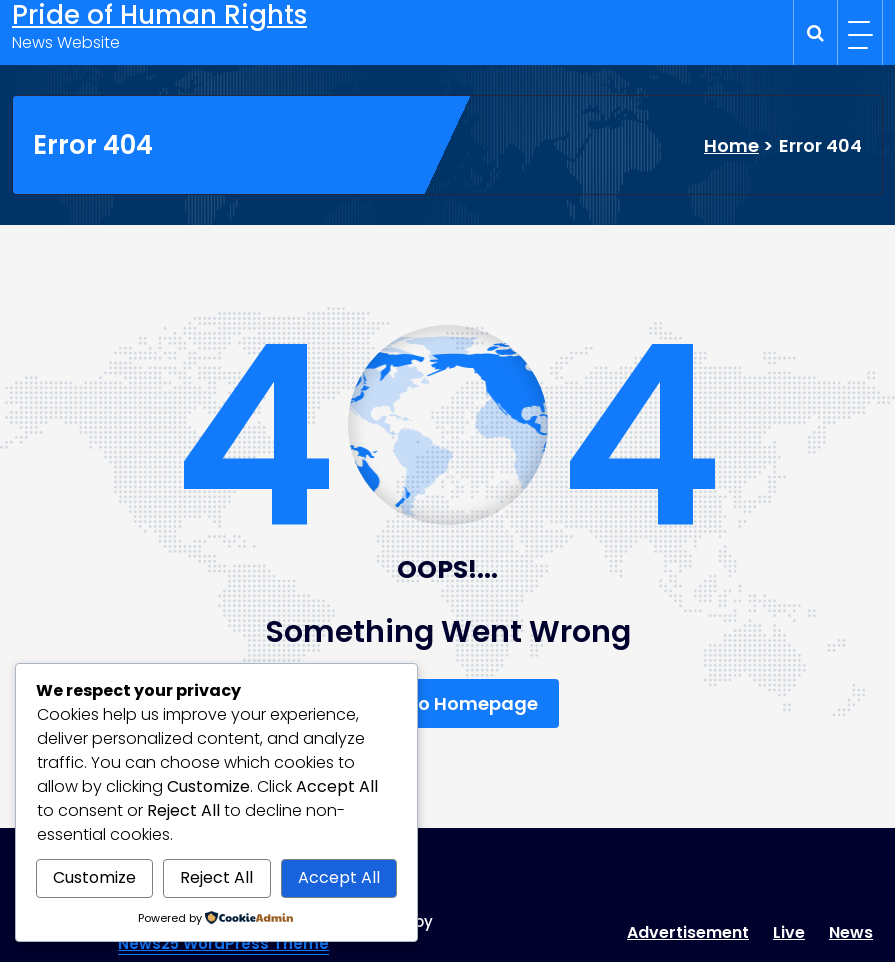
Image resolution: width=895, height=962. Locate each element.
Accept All (339, 877)
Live (789, 932)
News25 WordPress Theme (223, 943)
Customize (94, 877)
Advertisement (688, 932)
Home (731, 145)
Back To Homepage (448, 703)
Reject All (216, 877)
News (851, 932)
